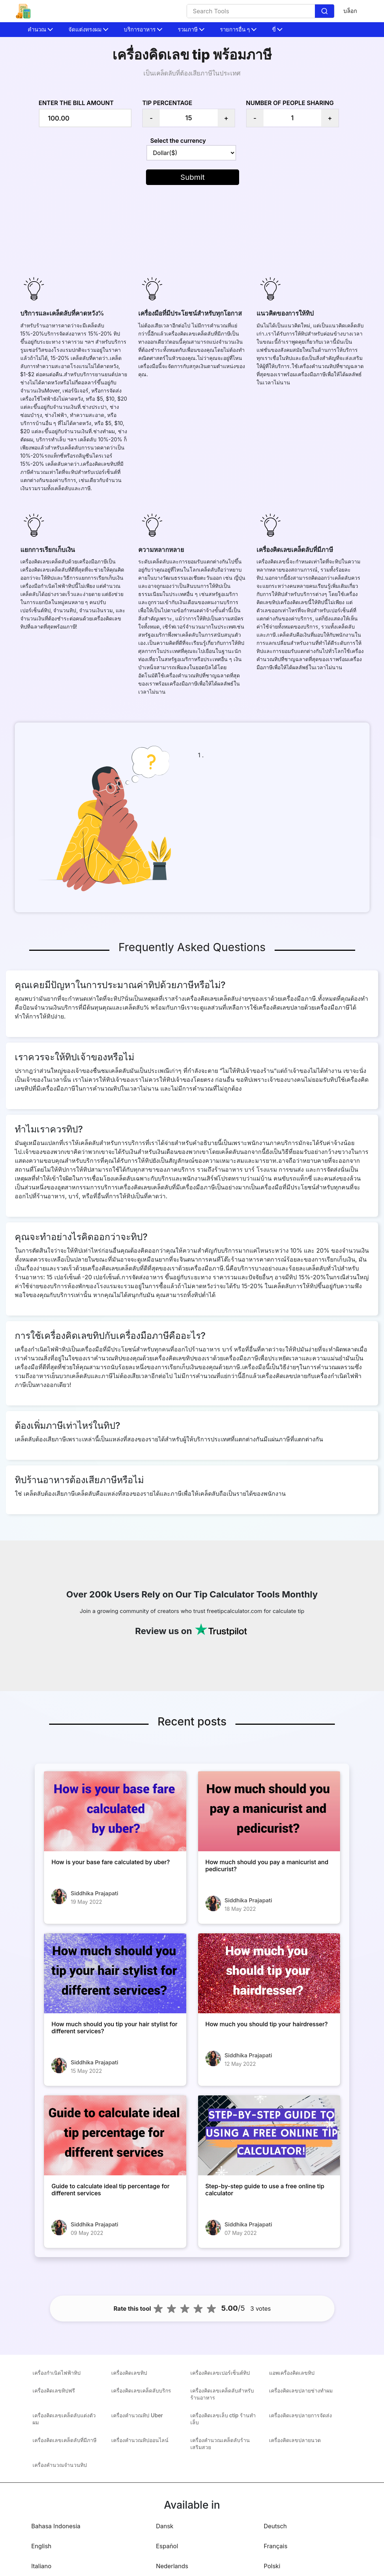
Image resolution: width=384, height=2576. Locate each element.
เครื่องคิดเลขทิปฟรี (54, 2390)
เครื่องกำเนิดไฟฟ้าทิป (57, 2373)
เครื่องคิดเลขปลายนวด (295, 2440)
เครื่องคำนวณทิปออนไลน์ (140, 2440)
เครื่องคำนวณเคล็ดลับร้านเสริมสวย (220, 2443)
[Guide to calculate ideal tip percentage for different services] (115, 2135)
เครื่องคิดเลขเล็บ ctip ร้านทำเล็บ (223, 2418)
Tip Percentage (167, 103)
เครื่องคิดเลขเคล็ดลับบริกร (141, 2390)
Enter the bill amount (76, 103)
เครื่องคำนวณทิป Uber (137, 2415)
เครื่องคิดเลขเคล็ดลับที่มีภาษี (64, 2440)
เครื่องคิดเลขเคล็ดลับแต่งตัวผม (64, 2418)
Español (167, 2546)
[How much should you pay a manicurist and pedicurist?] (269, 1811)
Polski (272, 2566)
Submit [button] (192, 177)
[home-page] (23, 11)
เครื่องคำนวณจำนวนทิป (60, 2465)
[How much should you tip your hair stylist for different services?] (115, 1973)
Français (276, 2546)
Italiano (41, 2566)
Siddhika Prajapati (94, 1893)
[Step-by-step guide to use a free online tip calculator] (269, 2135)
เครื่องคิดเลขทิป (129, 2373)
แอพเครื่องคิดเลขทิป (292, 2373)
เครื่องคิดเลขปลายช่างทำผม (301, 2390)
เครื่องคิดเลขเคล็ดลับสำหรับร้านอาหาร (222, 2394)
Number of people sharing (290, 103)
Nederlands (172, 2566)
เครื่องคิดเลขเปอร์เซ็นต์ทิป (220, 2373)
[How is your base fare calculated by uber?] (115, 1811)
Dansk (164, 2526)
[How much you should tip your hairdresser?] (269, 1973)
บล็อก (350, 10)
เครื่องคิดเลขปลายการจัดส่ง (300, 2415)
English (41, 2546)
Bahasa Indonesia (56, 2526)
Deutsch (275, 2526)
